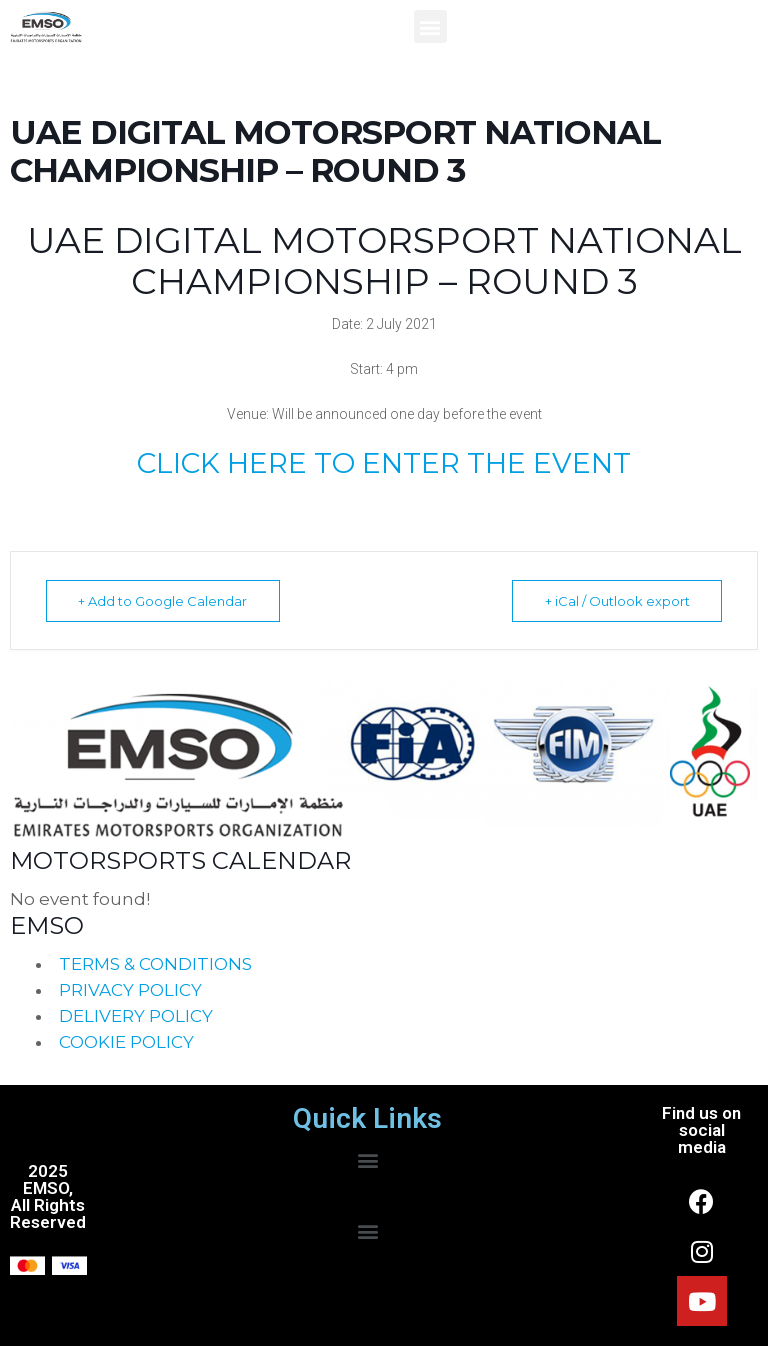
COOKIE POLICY (126, 1042)
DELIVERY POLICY (136, 1016)
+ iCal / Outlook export (614, 601)
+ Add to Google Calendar (165, 601)
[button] (430, 26)
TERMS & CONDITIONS (155, 964)
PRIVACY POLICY (130, 990)
